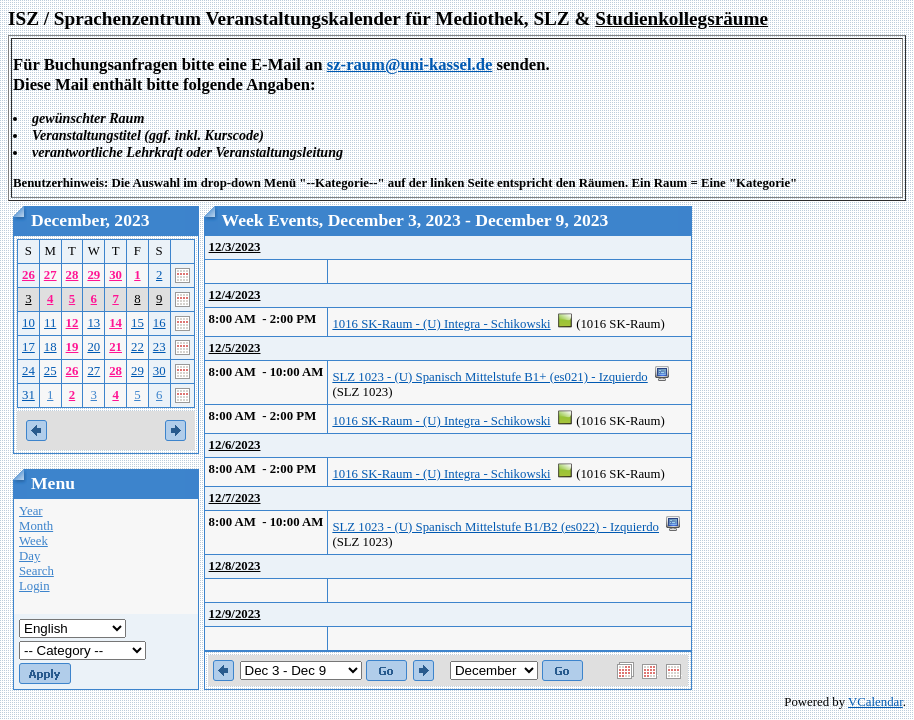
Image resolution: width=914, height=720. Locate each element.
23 (159, 347)
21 (115, 347)
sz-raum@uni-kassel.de (410, 64)
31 (28, 395)
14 (115, 323)
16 (159, 323)
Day (29, 556)
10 (28, 323)
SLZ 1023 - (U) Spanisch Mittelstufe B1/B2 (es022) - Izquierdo (495, 527)
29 (93, 275)
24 (28, 371)
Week (33, 541)
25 (50, 371)
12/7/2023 (235, 498)
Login (34, 586)
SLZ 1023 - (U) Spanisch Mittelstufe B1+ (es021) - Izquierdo (489, 377)
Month (36, 526)
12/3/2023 (235, 247)
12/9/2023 (235, 614)
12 (72, 323)
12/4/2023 (235, 295)
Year (31, 511)
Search (36, 571)
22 (137, 347)
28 (72, 275)
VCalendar (875, 702)
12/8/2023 (235, 566)
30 (115, 275)
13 (93, 323)
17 (28, 347)
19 (72, 347)
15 (137, 323)
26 (28, 275)
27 (50, 275)
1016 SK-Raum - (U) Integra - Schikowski (441, 324)
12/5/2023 (235, 348)
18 (50, 347)
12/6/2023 (235, 445)
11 (50, 323)
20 (93, 347)
